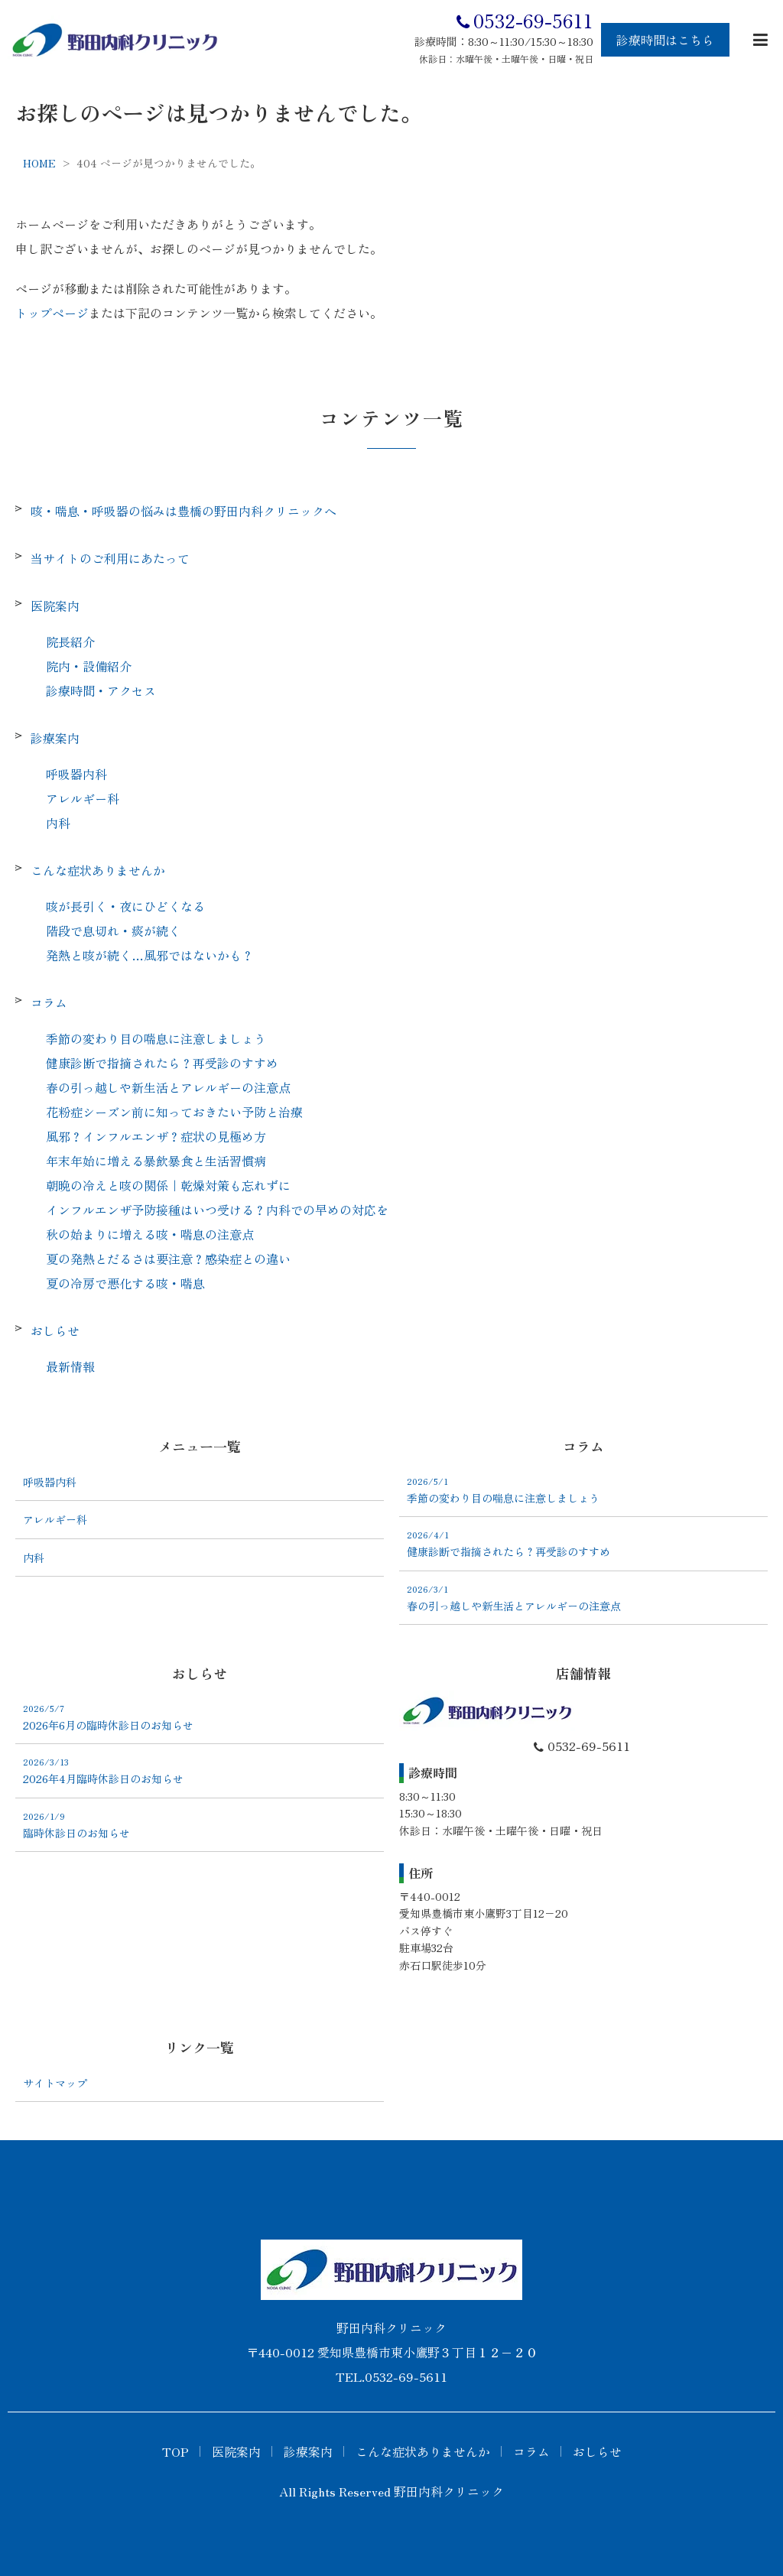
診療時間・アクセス (101, 690)
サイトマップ (55, 2082)
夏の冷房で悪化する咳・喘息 (125, 1283)
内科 (58, 823)
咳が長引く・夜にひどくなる (125, 906)
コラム (49, 1002)
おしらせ (55, 1330)
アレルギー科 (82, 798)
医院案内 (55, 605)
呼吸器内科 (76, 774)
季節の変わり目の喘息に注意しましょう (156, 1038)
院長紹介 (70, 641)
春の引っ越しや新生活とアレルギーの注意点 (168, 1087)
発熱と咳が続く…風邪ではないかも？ (150, 955)
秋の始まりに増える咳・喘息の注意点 (150, 1234)
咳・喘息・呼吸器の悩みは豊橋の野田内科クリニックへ (183, 511)
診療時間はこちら (665, 40)
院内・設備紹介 (89, 666)
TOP (175, 2451)
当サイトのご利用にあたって (110, 558)
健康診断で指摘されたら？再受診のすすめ (162, 1063)
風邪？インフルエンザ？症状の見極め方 (156, 1136)
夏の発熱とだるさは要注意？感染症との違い (168, 1258)
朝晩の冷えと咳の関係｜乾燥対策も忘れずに (168, 1185)
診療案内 (55, 738)
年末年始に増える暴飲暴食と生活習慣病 (156, 1161)
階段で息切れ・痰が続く (113, 930)
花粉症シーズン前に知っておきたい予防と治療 (174, 1112)
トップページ (52, 313)
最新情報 (70, 1366)
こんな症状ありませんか (98, 870)
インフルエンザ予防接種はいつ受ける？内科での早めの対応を (217, 1209)
